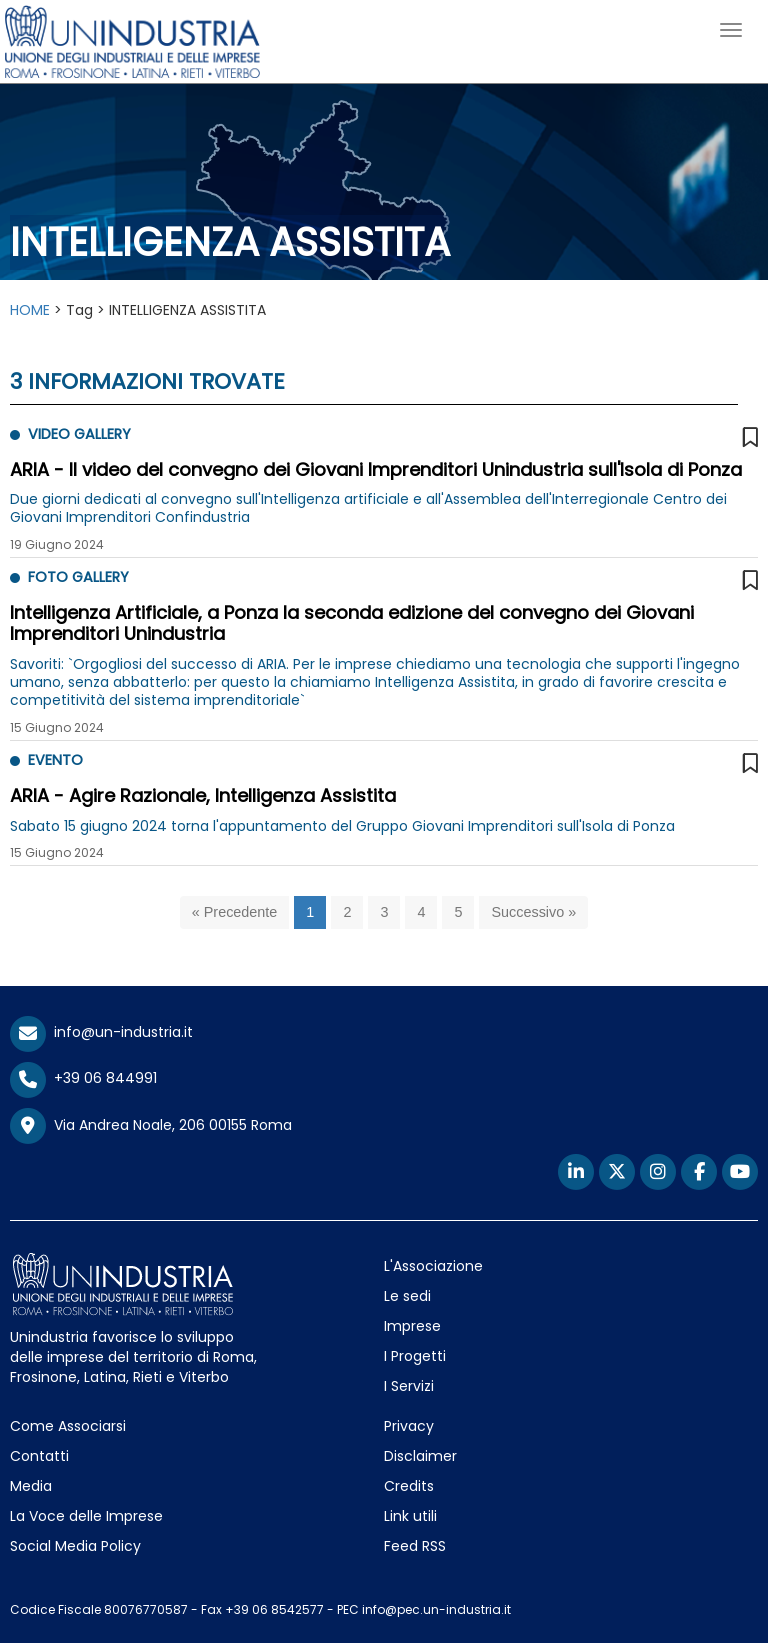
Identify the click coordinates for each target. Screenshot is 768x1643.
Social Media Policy (75, 1546)
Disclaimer (420, 1456)
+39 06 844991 (83, 1078)
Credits (409, 1486)
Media (31, 1486)
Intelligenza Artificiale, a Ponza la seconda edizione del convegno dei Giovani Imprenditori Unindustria (352, 623)
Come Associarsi (68, 1426)
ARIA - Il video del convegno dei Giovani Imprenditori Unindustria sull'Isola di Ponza (376, 469)
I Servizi (409, 1386)
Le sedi (407, 1296)
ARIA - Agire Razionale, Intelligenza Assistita (203, 795)
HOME (30, 310)
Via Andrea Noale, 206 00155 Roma (151, 1126)
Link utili (410, 1516)
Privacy (409, 1426)
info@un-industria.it (101, 1032)
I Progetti (415, 1356)
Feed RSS (415, 1546)
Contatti (39, 1456)
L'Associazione (433, 1266)
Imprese (412, 1326)
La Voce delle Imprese (86, 1516)
